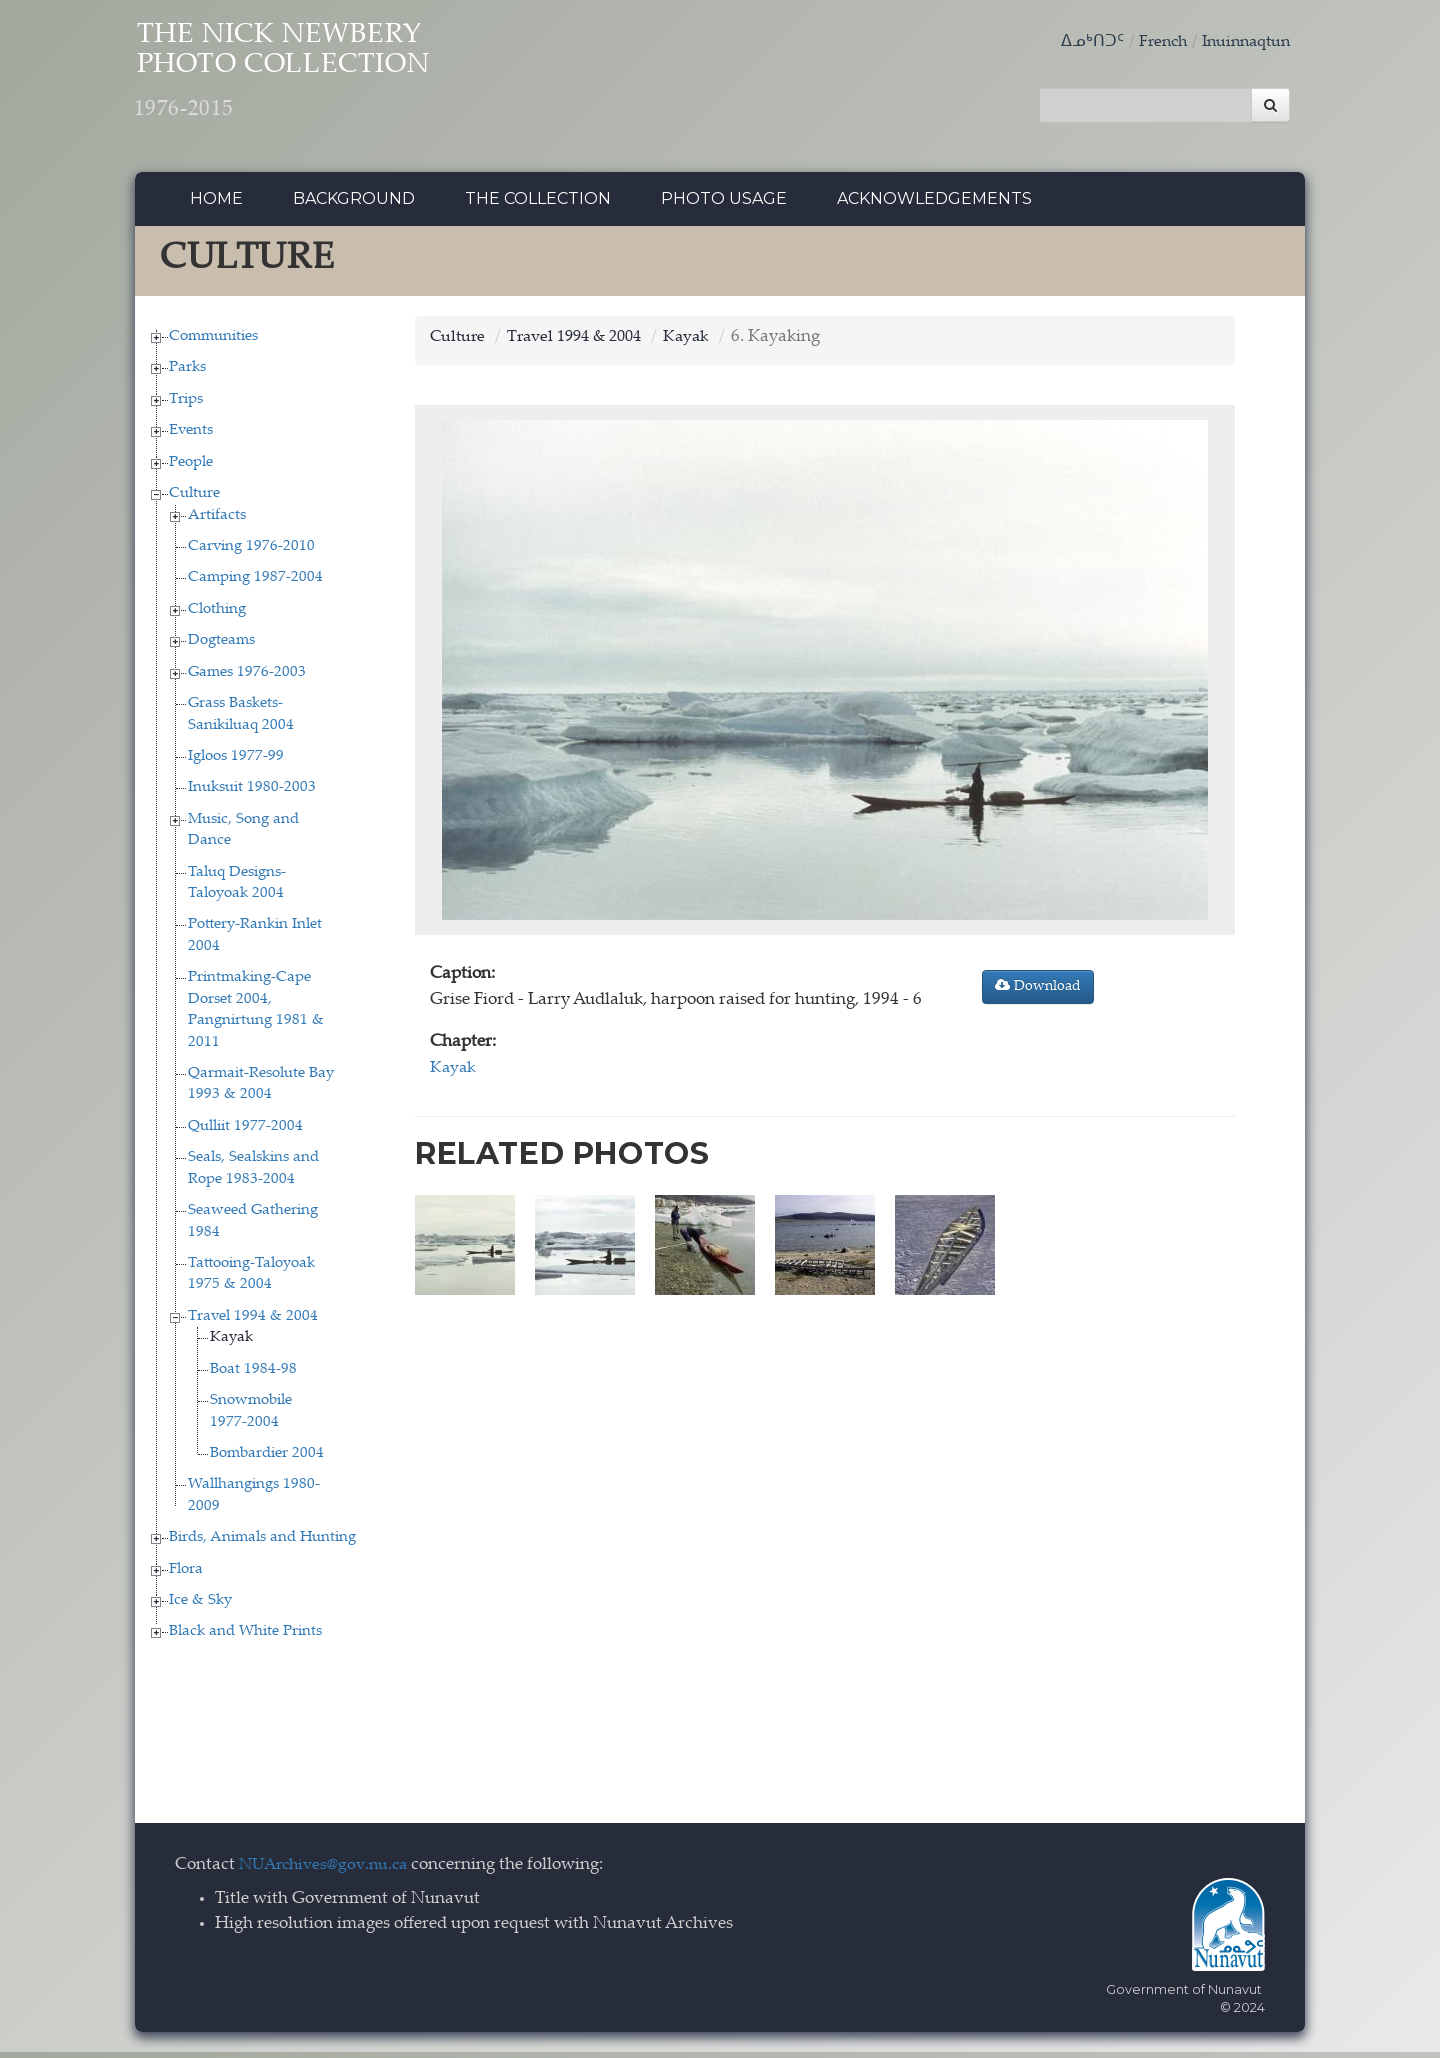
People (191, 467)
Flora (186, 1574)
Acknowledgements (934, 204)
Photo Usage (724, 204)
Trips (186, 404)
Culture (194, 499)
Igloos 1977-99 (236, 761)
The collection (538, 204)
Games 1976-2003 (247, 677)
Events (191, 436)
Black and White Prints (245, 1637)
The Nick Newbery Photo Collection (320, 80)
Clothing (217, 614)
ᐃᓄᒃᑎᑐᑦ (1080, 42)
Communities (213, 341)
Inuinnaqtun (1242, 42)
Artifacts (217, 520)
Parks (187, 373)
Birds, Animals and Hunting (262, 1543)
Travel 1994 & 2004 (253, 1321)
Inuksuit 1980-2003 (252, 793)
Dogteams (221, 646)
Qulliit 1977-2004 (245, 1131)
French (1153, 42)
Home (216, 204)
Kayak (231, 1343)
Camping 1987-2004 (255, 583)
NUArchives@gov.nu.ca (329, 1870)
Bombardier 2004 (267, 1458)
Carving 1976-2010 (251, 551)
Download (1038, 992)
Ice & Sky (200, 1605)
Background (354, 204)
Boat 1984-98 (253, 1374)
